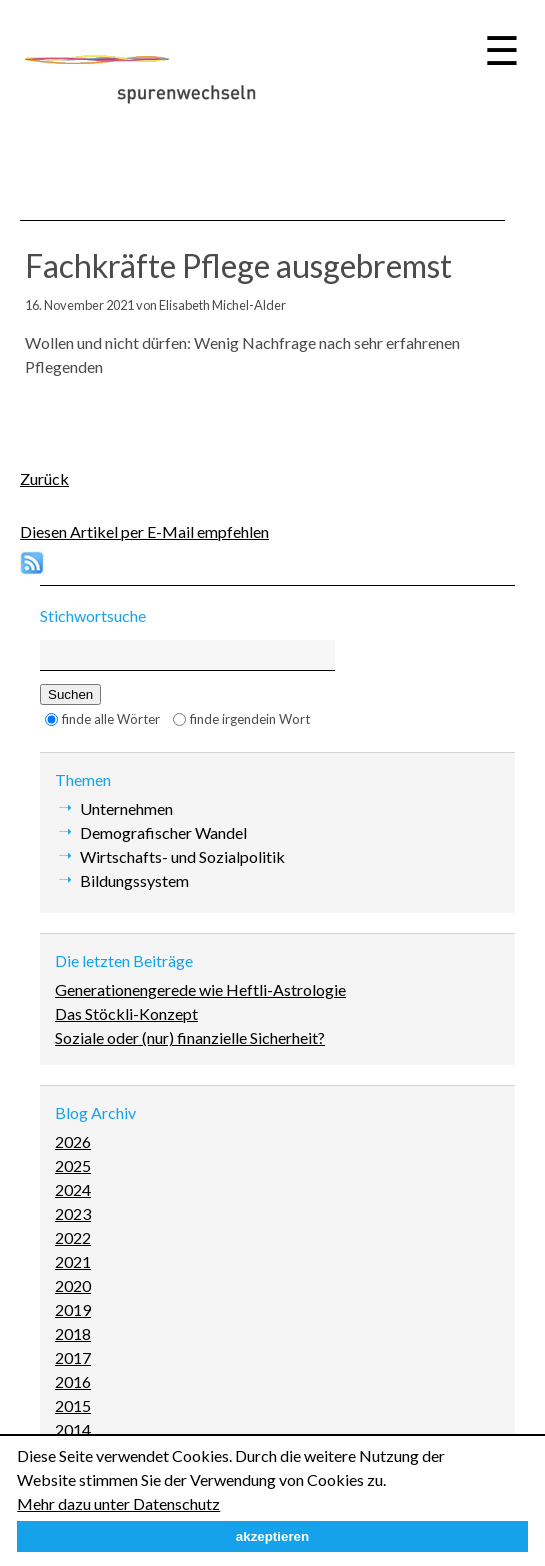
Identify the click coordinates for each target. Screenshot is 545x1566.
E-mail (81, 410)
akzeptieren (272, 1536)
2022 (73, 1237)
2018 (73, 1333)
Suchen (70, 694)
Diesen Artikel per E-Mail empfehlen (144, 531)
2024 (73, 1189)
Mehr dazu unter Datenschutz (118, 1503)
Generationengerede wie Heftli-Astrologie (200, 989)
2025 (73, 1165)
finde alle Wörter (111, 719)
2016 (73, 1381)
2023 (73, 1213)
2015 (73, 1405)
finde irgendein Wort (250, 719)
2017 (73, 1357)
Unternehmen (126, 808)
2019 (73, 1309)
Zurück (44, 478)
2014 (73, 1429)
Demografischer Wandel (163, 832)
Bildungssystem (134, 880)
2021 (73, 1261)
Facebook (41, 410)
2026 (73, 1141)
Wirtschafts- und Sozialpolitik (182, 856)
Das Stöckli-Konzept (126, 1013)
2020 (73, 1285)
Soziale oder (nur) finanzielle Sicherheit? (190, 1037)
